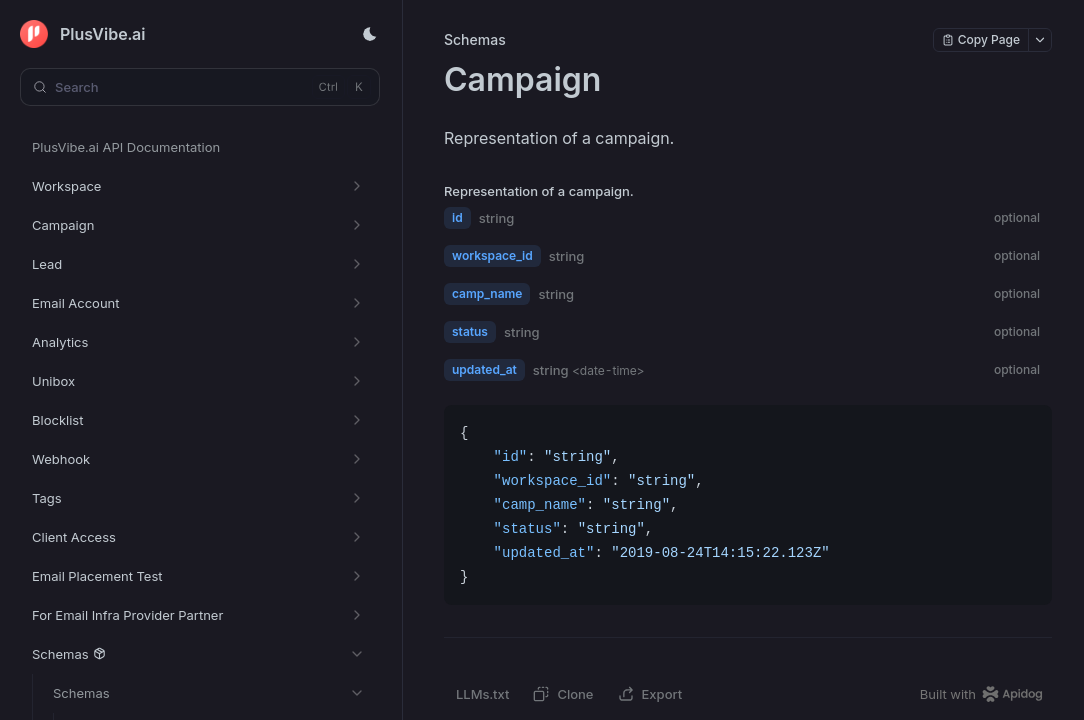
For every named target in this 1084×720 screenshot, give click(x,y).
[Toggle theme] (370, 34)
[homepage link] (986, 694)
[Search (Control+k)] (200, 87)
